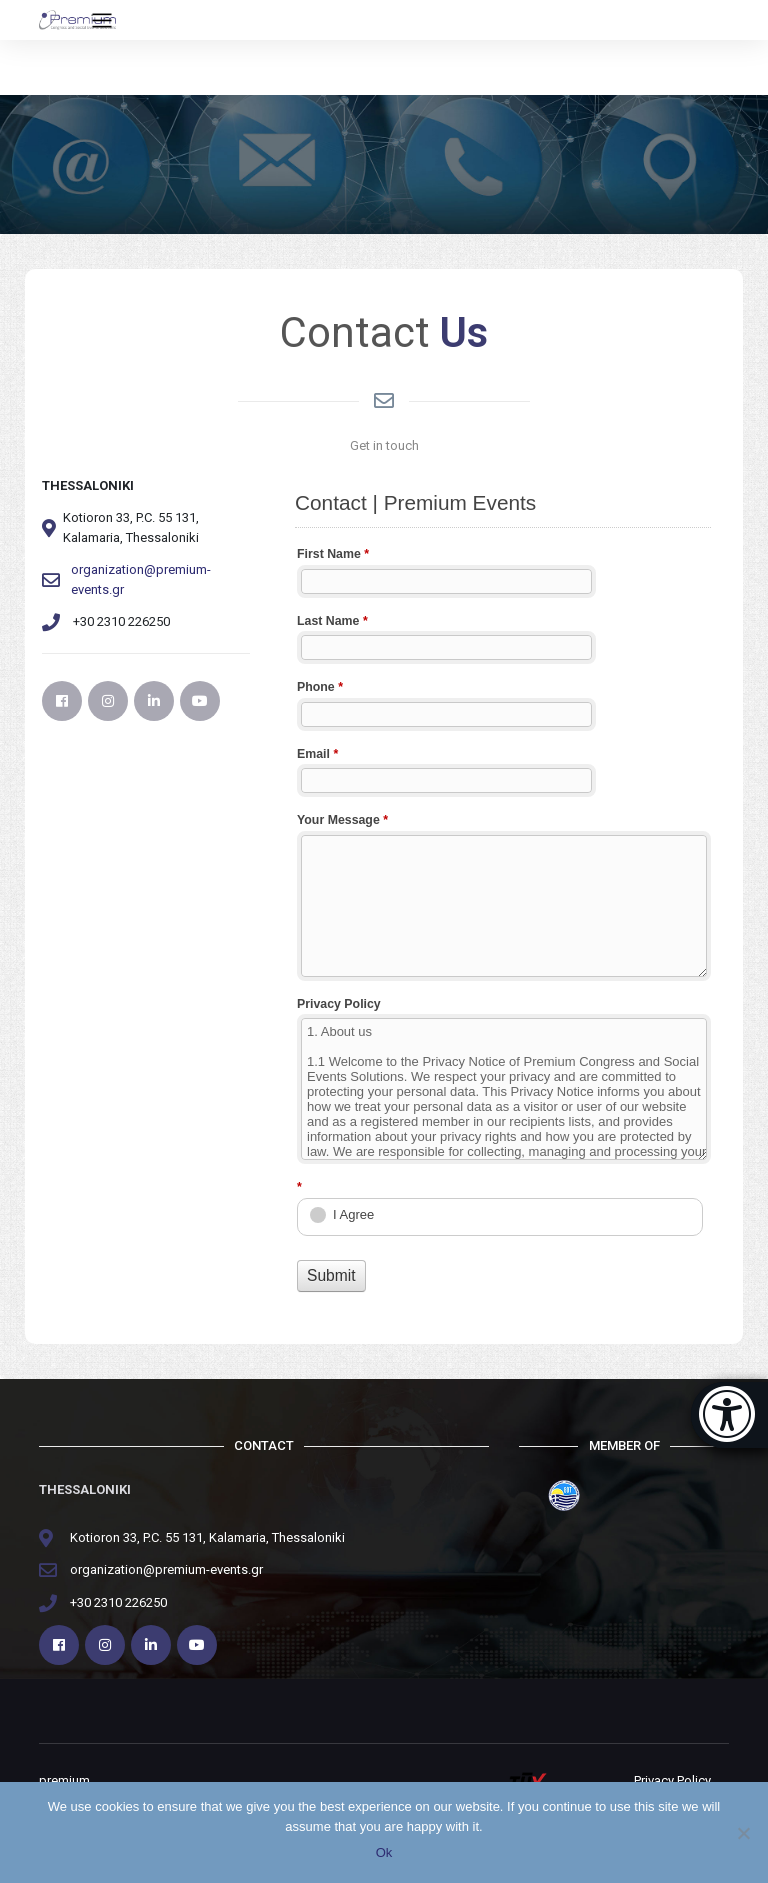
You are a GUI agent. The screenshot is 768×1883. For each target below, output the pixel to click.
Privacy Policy (672, 1780)
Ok (384, 1852)
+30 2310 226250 (118, 1602)
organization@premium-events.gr (141, 579)
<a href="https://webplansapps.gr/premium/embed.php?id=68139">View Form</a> (503, 892)
